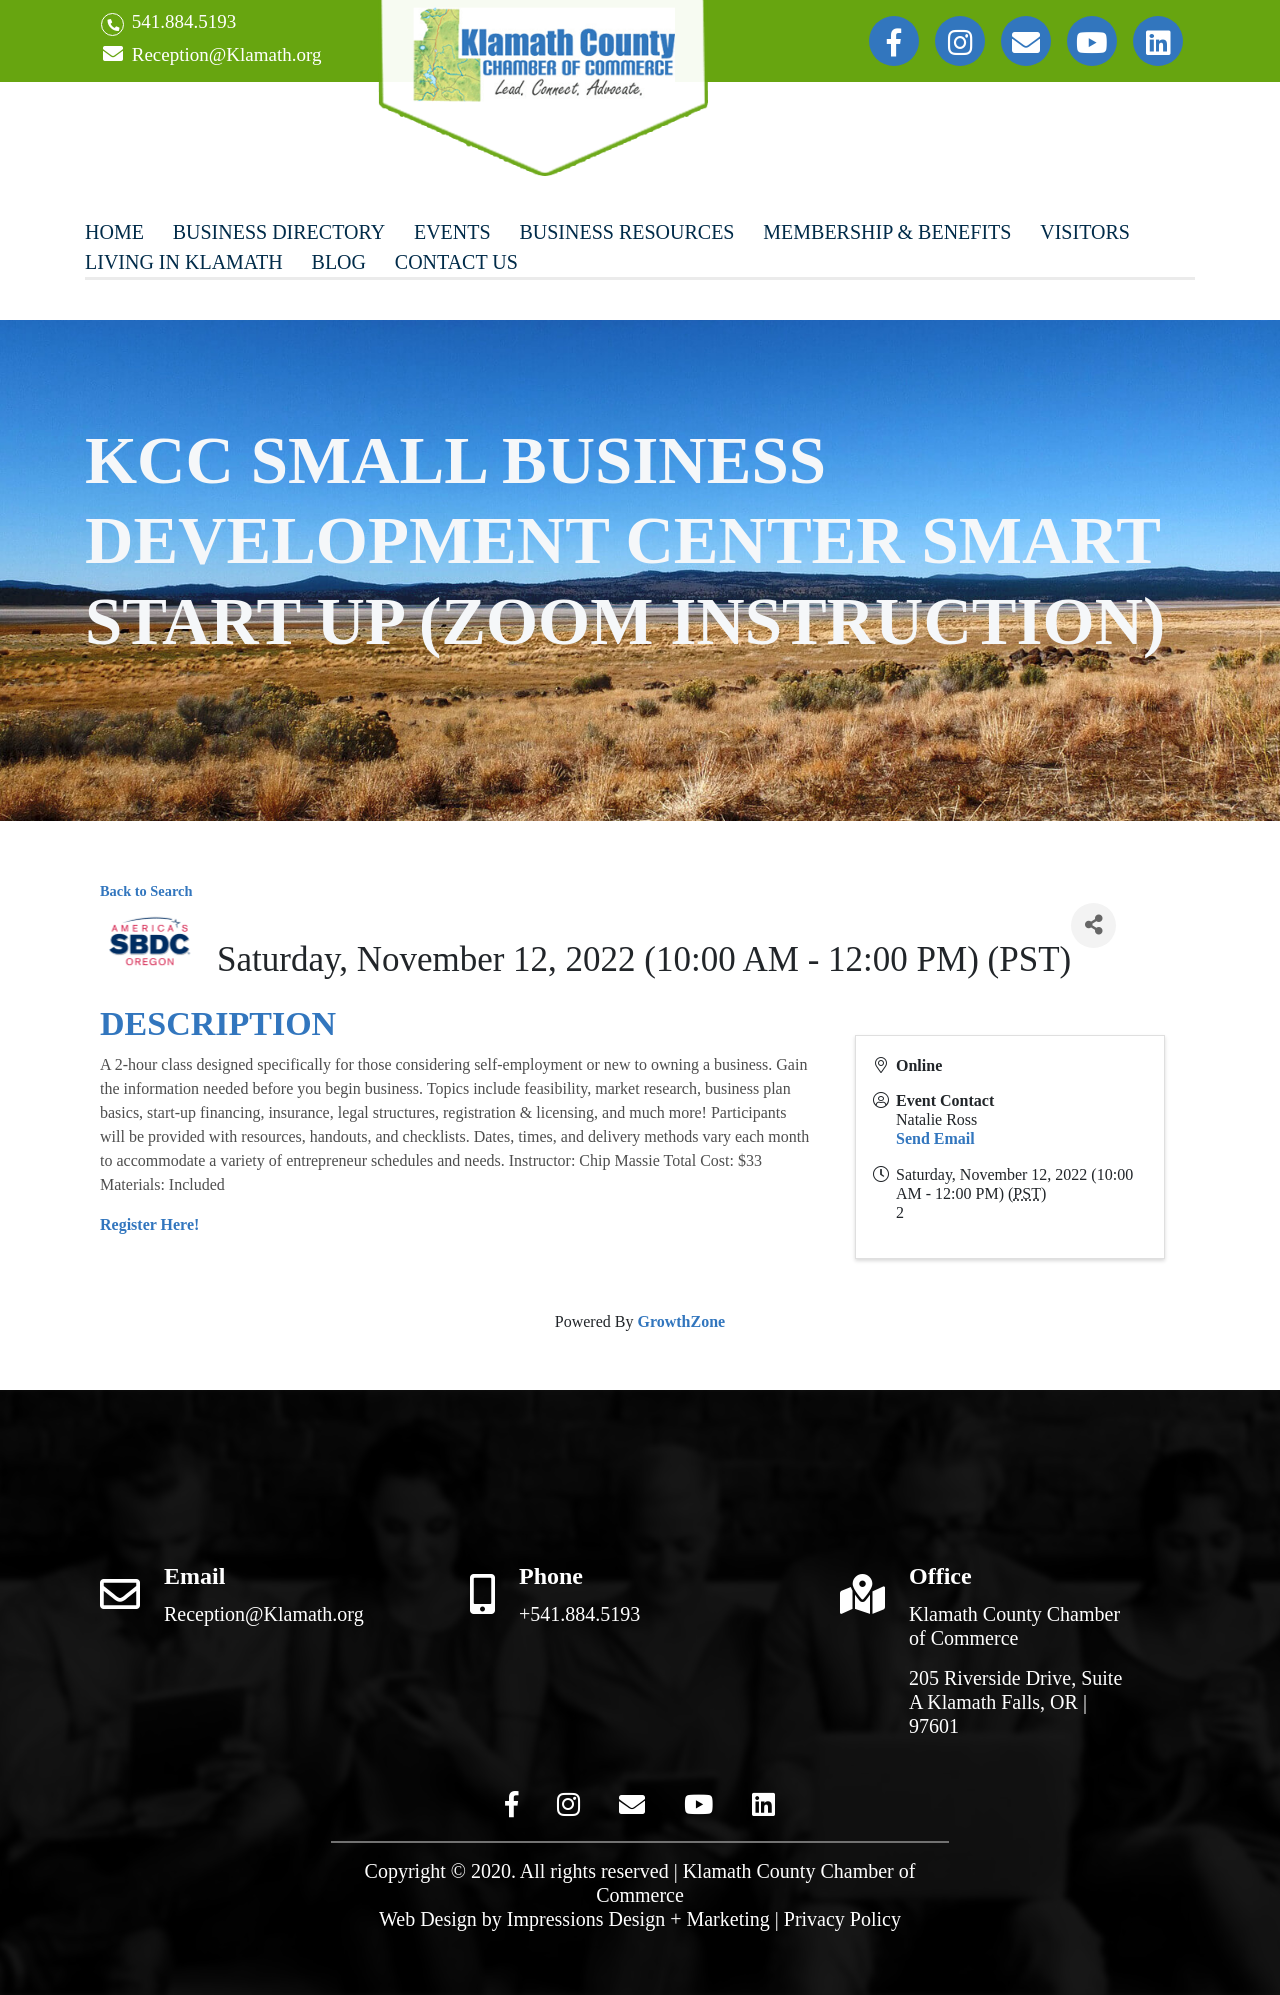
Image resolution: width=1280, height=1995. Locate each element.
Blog (339, 262)
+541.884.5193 (579, 1614)
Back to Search (146, 891)
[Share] (1093, 925)
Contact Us (456, 262)
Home (114, 232)
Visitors (1085, 232)
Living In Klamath (184, 262)
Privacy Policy (842, 1919)
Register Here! (149, 1224)
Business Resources (626, 232)
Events (452, 232)
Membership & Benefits (887, 232)
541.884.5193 (168, 23)
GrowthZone (681, 1321)
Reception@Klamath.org (211, 55)
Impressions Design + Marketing (638, 1919)
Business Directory (279, 232)
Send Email (935, 1138)
